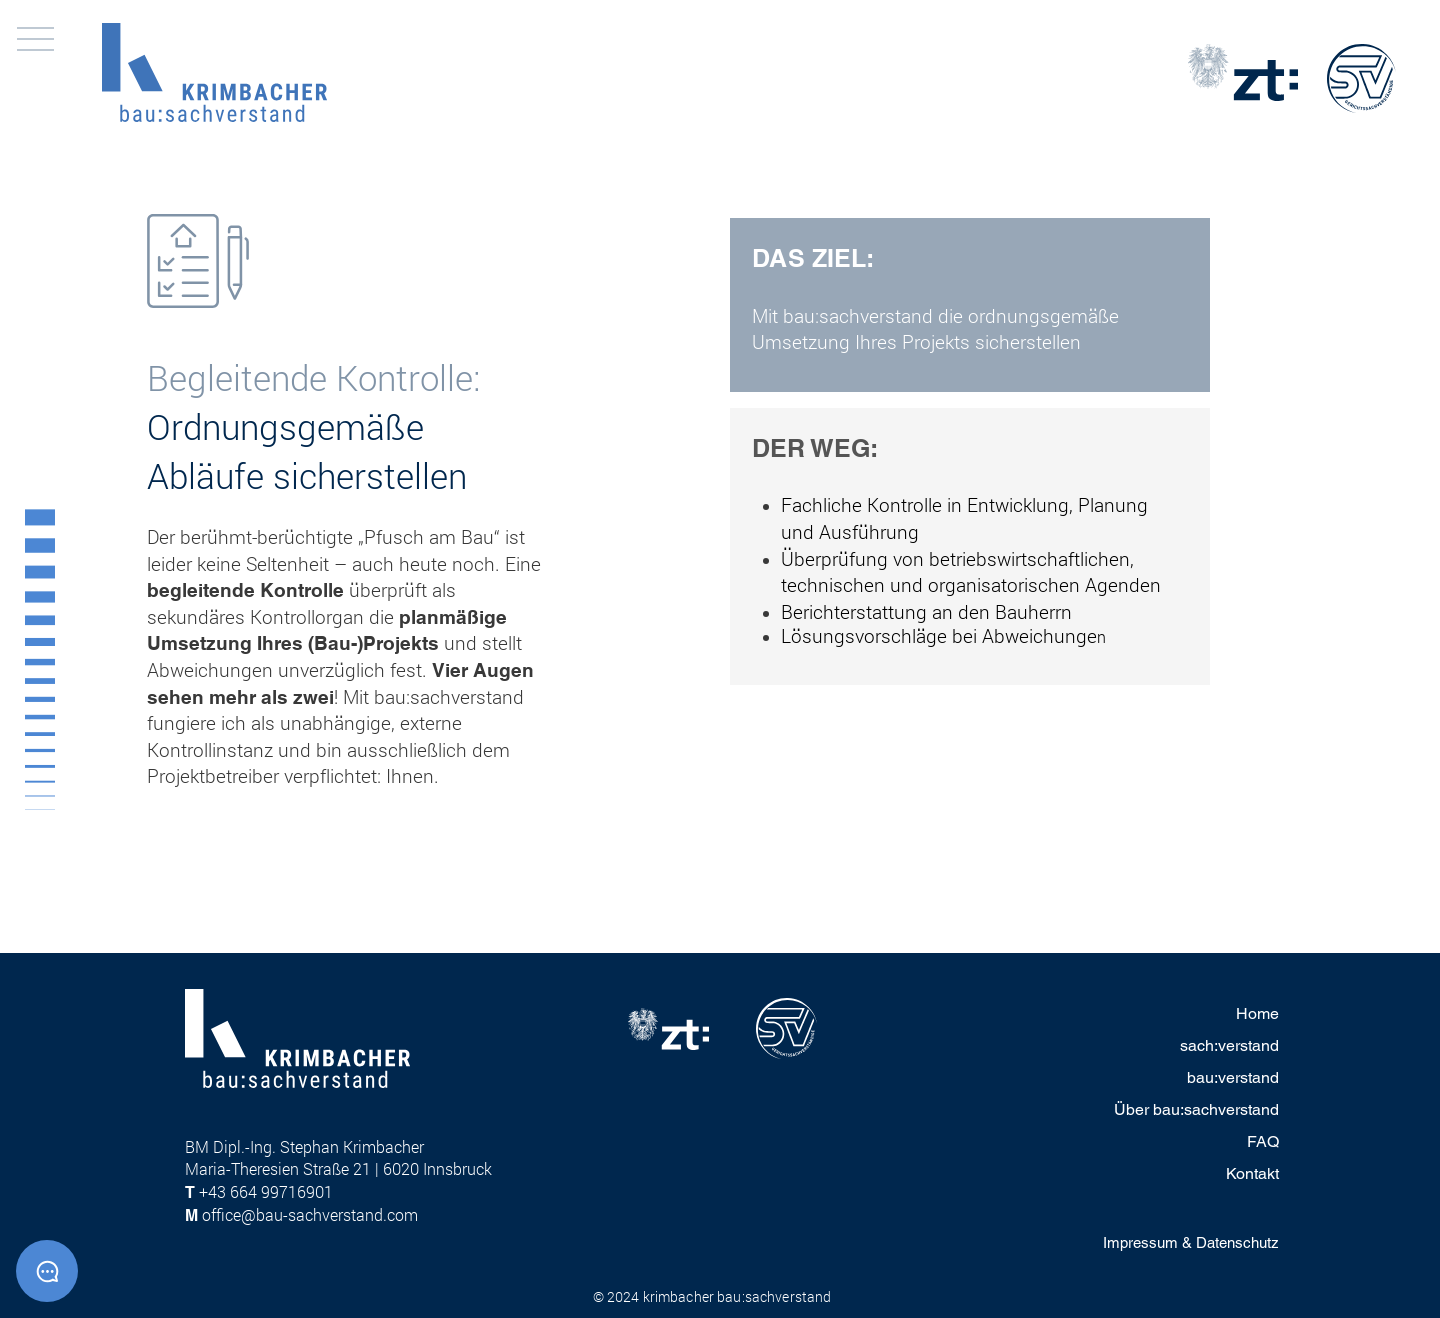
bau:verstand (1233, 1077)
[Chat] (47, 1271)
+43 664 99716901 (266, 1191)
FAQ (1263, 1141)
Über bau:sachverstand (1196, 1109)
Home (1257, 1013)
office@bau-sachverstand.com (310, 1214)
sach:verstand (1229, 1045)
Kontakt (1252, 1173)
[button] (35, 39)
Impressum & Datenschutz (1191, 1242)
